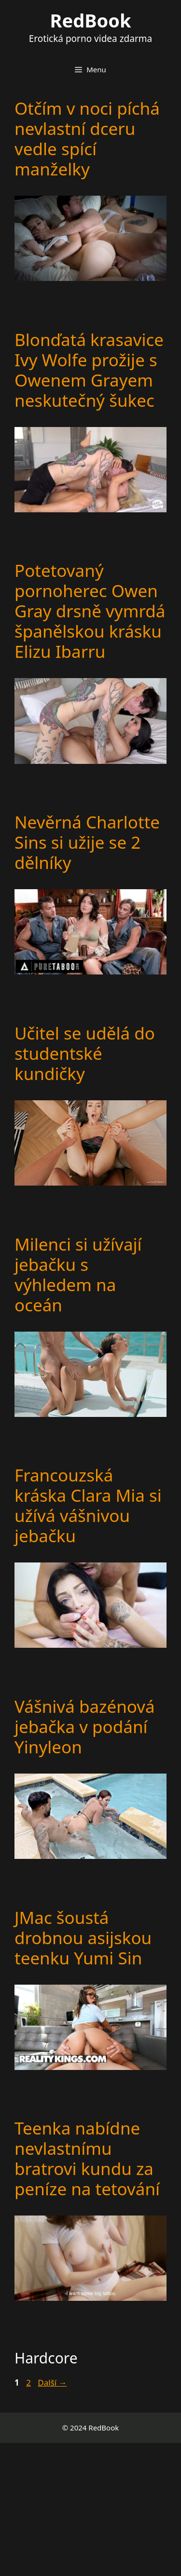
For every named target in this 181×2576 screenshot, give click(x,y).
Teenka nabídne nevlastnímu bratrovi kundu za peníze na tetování (87, 2158)
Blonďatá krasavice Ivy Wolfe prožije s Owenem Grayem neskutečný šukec (89, 370)
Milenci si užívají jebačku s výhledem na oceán (78, 1274)
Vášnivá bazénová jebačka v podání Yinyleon (84, 1726)
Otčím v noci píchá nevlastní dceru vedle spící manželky (87, 138)
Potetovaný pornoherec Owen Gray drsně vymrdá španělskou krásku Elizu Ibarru (89, 611)
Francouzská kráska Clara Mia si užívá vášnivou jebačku (88, 1505)
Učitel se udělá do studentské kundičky (84, 1053)
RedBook (90, 20)
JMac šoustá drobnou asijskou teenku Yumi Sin (83, 1937)
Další (52, 2382)
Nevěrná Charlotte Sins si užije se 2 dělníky (87, 842)
